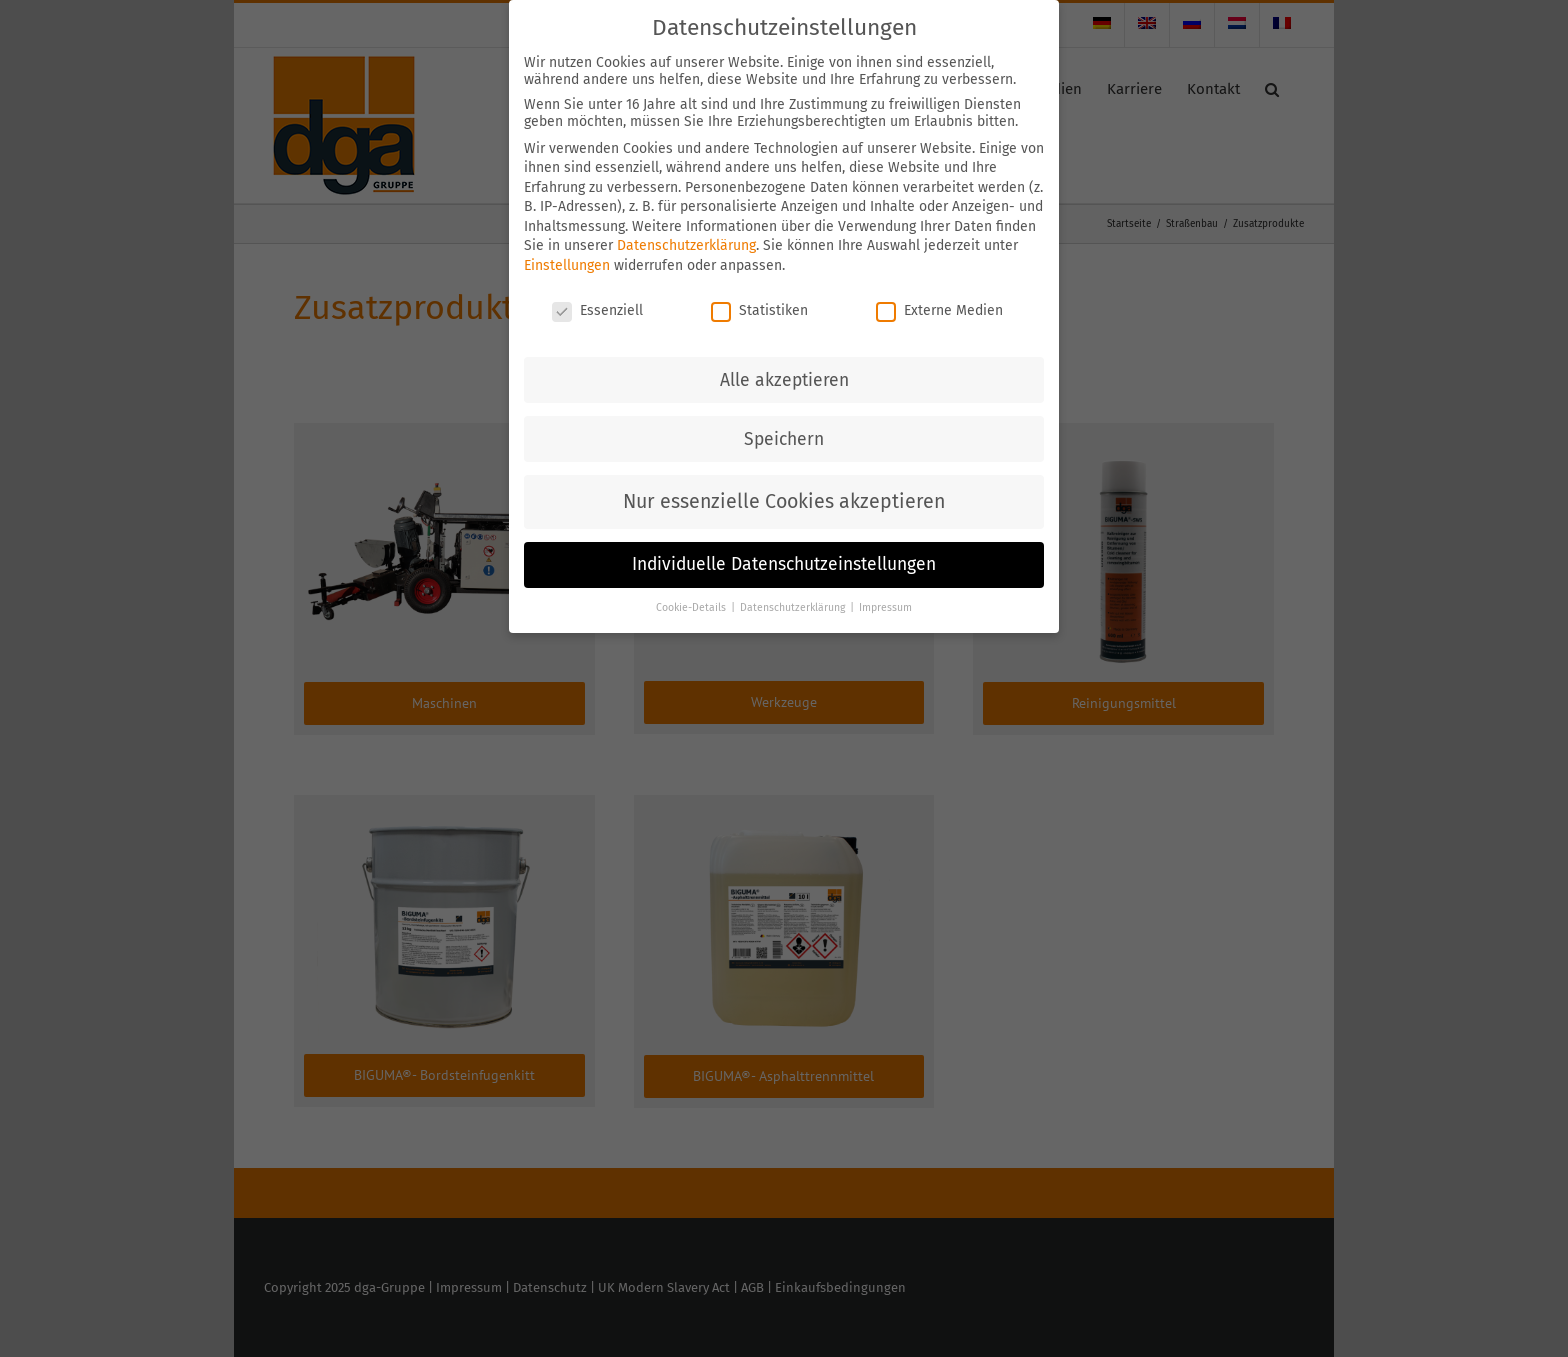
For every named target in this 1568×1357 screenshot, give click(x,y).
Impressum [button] (885, 607)
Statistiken (759, 310)
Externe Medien (939, 310)
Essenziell (597, 310)
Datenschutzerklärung (686, 245)
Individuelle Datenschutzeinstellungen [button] (784, 564)
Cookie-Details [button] (692, 607)
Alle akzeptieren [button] (784, 380)
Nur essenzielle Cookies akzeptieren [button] (784, 501)
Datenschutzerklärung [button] (794, 607)
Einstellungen (567, 265)
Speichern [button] (784, 439)
